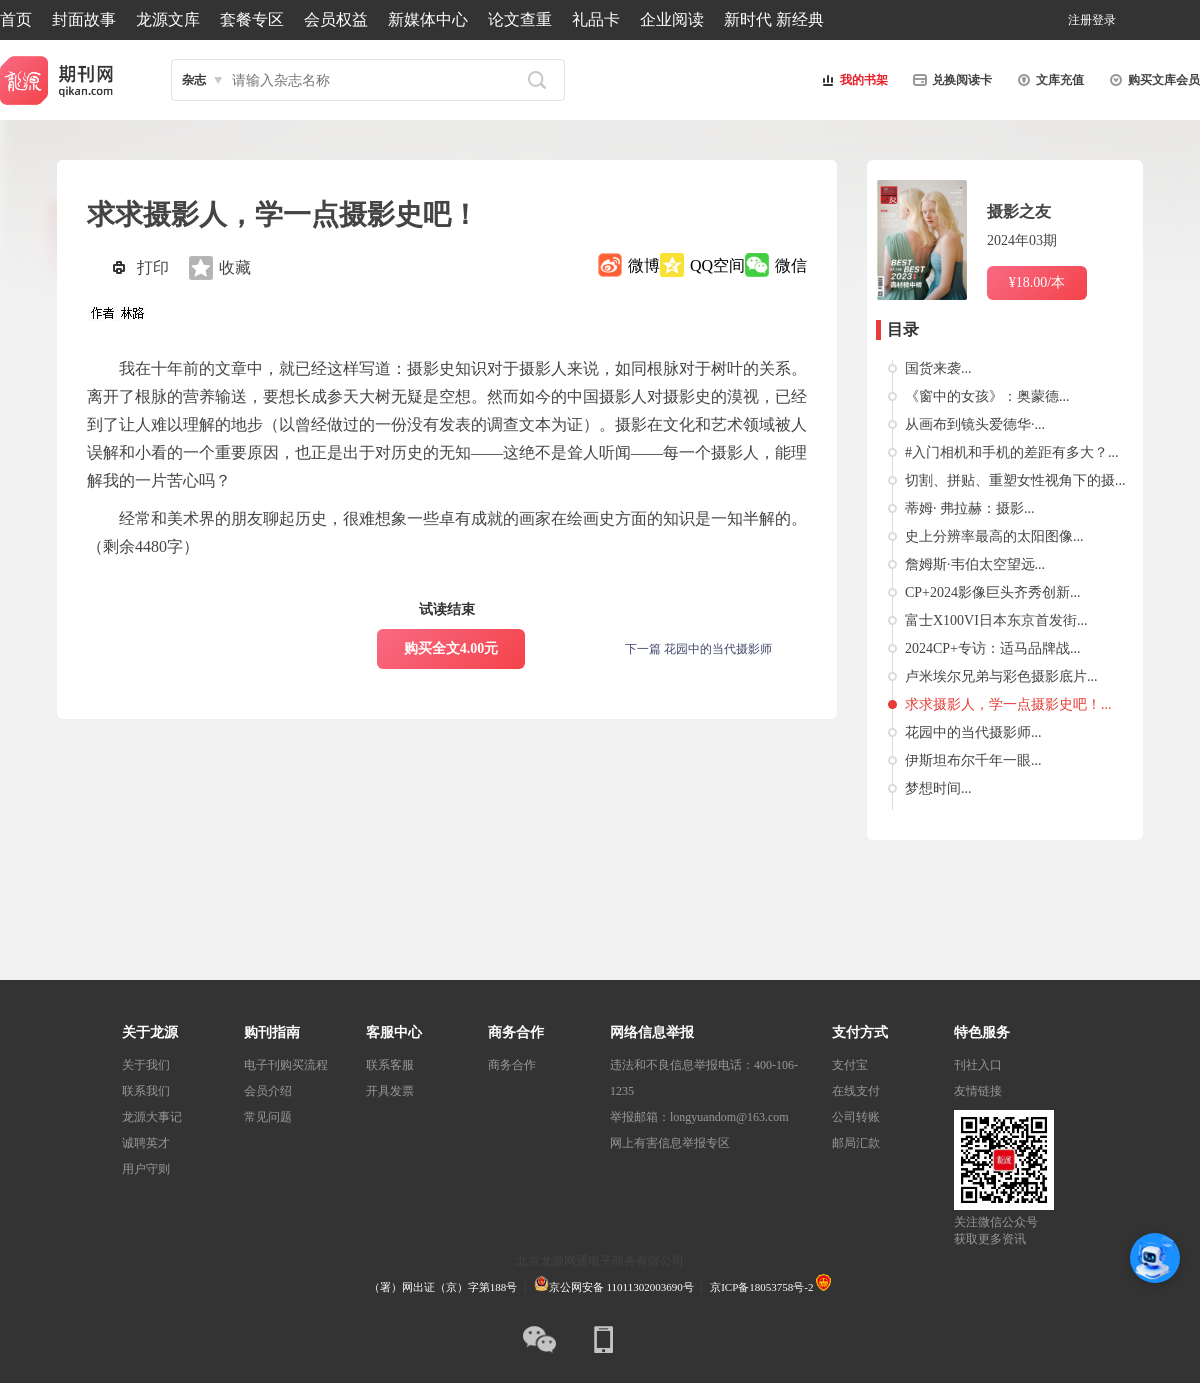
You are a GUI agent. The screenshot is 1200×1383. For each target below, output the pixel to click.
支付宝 (850, 1065)
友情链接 (978, 1091)
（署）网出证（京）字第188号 (443, 1287)
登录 (1104, 20)
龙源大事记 (152, 1117)
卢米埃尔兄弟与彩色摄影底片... (1001, 676)
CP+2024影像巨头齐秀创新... (993, 592)
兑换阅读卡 (950, 80)
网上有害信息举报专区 (670, 1143)
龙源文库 (168, 19)
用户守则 (146, 1169)
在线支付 (856, 1091)
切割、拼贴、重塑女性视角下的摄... (1015, 480)
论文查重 (520, 19)
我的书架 (852, 80)
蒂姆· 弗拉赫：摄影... (970, 508)
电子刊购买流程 (286, 1065)
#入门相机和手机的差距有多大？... (1012, 452)
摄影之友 (1019, 211)
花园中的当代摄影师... (973, 732)
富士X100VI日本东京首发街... (996, 620)
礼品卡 (596, 19)
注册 (1080, 20)
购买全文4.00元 (451, 648)
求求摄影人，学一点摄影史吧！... (1008, 704)
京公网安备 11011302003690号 (614, 1287)
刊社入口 (978, 1065)
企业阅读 (672, 19)
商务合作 (512, 1065)
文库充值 (1048, 80)
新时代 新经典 (774, 19)
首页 (16, 19)
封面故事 (84, 19)
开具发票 (390, 1091)
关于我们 (146, 1065)
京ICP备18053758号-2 (761, 1287)
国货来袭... (938, 368)
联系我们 (146, 1091)
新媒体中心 (428, 19)
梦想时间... (938, 788)
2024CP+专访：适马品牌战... (993, 648)
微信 (791, 265)
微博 (644, 265)
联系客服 (390, 1065)
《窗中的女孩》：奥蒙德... (987, 396)
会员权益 (336, 19)
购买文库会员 (1152, 80)
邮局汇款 (856, 1143)
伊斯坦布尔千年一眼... (973, 760)
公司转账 (856, 1117)
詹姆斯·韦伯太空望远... (975, 564)
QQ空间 (717, 265)
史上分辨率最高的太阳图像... (994, 536)
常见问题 (268, 1117)
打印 (153, 267)
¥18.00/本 (1037, 282)
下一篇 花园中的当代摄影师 (698, 649)
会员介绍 (268, 1091)
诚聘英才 (146, 1143)
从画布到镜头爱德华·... (975, 424)
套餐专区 (252, 19)
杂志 (194, 80)
